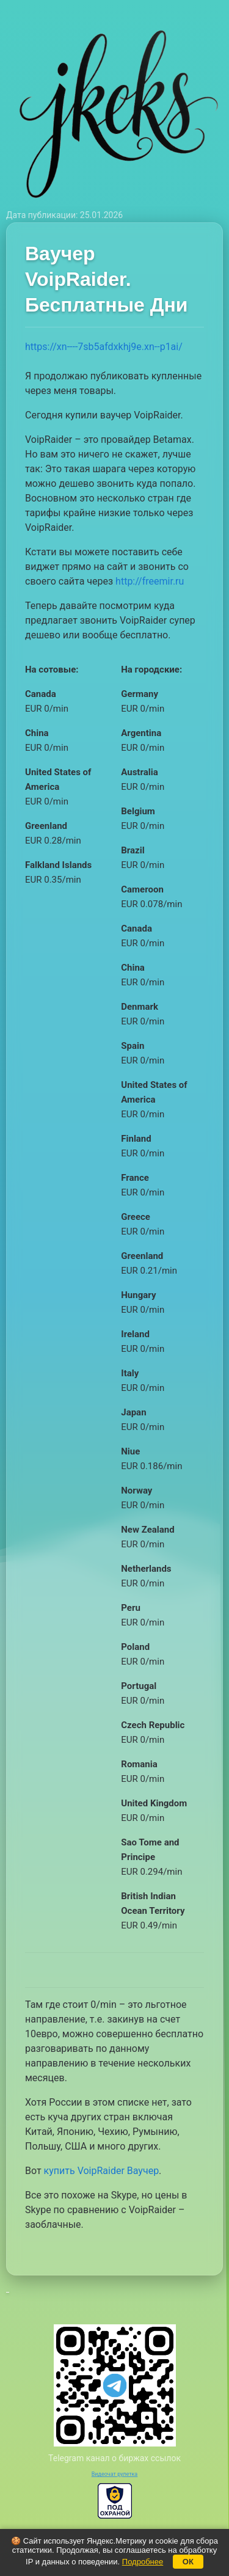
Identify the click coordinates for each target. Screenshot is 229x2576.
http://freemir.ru (149, 581)
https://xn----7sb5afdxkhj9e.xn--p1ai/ (104, 346)
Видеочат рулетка (115, 2474)
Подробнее (142, 2561)
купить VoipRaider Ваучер (101, 2170)
